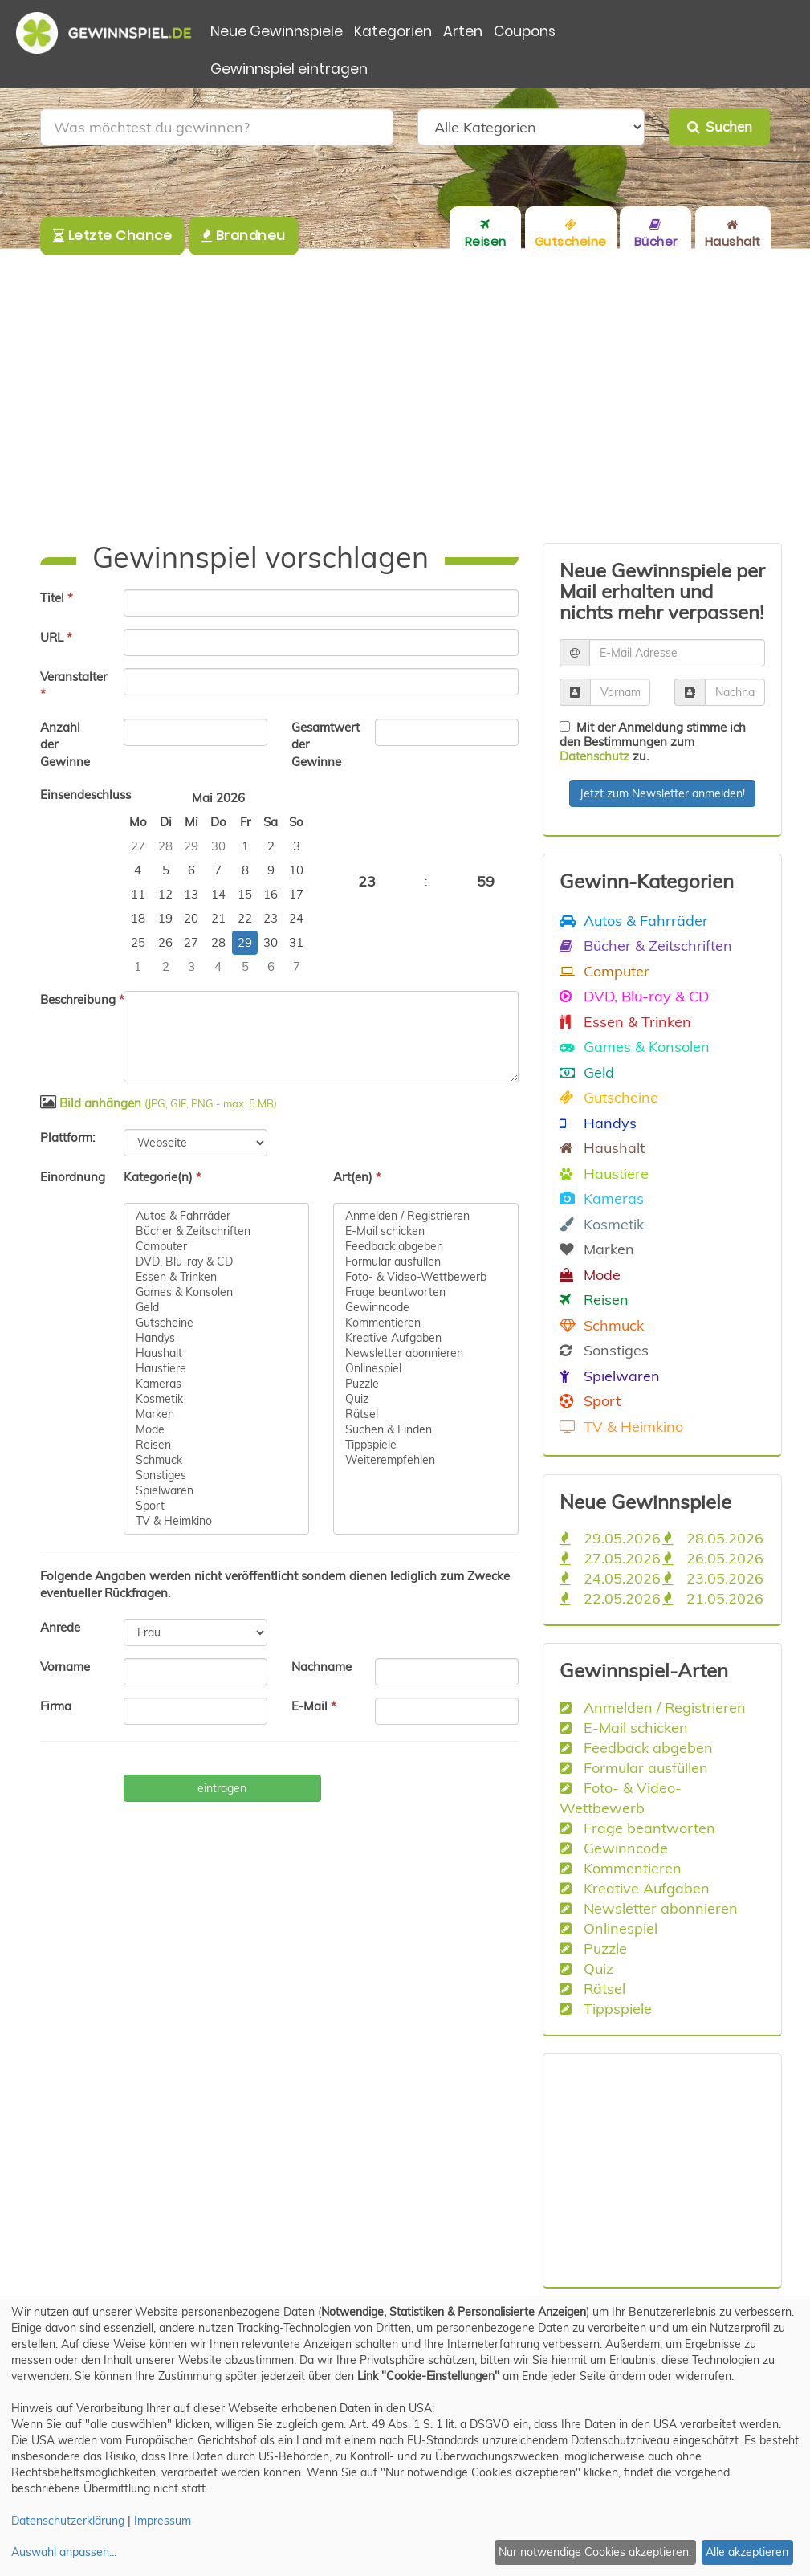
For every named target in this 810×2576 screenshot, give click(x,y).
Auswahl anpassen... (63, 2552)
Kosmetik (216, 1399)
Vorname (65, 1666)
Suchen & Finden (426, 1429)
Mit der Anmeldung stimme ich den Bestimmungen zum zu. (653, 741)
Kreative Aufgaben (426, 1338)
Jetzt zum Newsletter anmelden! (662, 793)
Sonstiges (216, 1475)
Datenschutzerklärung (67, 2520)
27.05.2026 (610, 1558)
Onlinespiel (426, 1368)
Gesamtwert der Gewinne (325, 744)
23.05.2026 (712, 1578)
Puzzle (426, 1384)
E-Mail (313, 1706)
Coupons (525, 31)
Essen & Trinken (216, 1277)
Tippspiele (426, 1445)
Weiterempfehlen (426, 1460)
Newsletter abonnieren (426, 1353)
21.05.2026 (712, 1598)
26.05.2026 (712, 1558)
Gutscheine (216, 1323)
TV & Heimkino (216, 1521)
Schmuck (216, 1460)
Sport (216, 1506)
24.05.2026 (610, 1578)
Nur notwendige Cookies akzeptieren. (595, 2552)
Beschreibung (76, 999)
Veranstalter (73, 685)
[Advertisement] (405, 395)
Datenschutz (594, 756)
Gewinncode (426, 1307)
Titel (56, 597)
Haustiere (216, 1368)
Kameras (216, 1384)
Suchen (719, 126)
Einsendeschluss (76, 794)
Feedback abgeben (426, 1246)
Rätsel (426, 1414)
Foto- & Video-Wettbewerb (426, 1277)
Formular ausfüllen (426, 1262)
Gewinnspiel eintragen (289, 69)
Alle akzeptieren (747, 2552)
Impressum (162, 2520)
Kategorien (393, 31)
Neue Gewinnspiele (276, 31)
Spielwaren (216, 1490)
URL (56, 637)
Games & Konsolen (216, 1292)
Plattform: (67, 1137)
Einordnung (72, 1176)
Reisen (216, 1445)
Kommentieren (426, 1323)
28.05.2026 (712, 1538)
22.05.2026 (610, 1598)
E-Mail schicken (426, 1231)
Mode (216, 1429)
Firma (55, 1706)
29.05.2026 (610, 1538)
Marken (216, 1414)
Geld (216, 1307)
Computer (216, 1246)
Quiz (426, 1399)
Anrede (60, 1627)
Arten (462, 31)
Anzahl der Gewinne (65, 744)
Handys (216, 1338)
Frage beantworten (426, 1292)
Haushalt (216, 1353)
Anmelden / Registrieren (426, 1216)
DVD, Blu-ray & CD (216, 1262)
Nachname (321, 1666)
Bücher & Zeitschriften (216, 1231)
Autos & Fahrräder (216, 1216)
